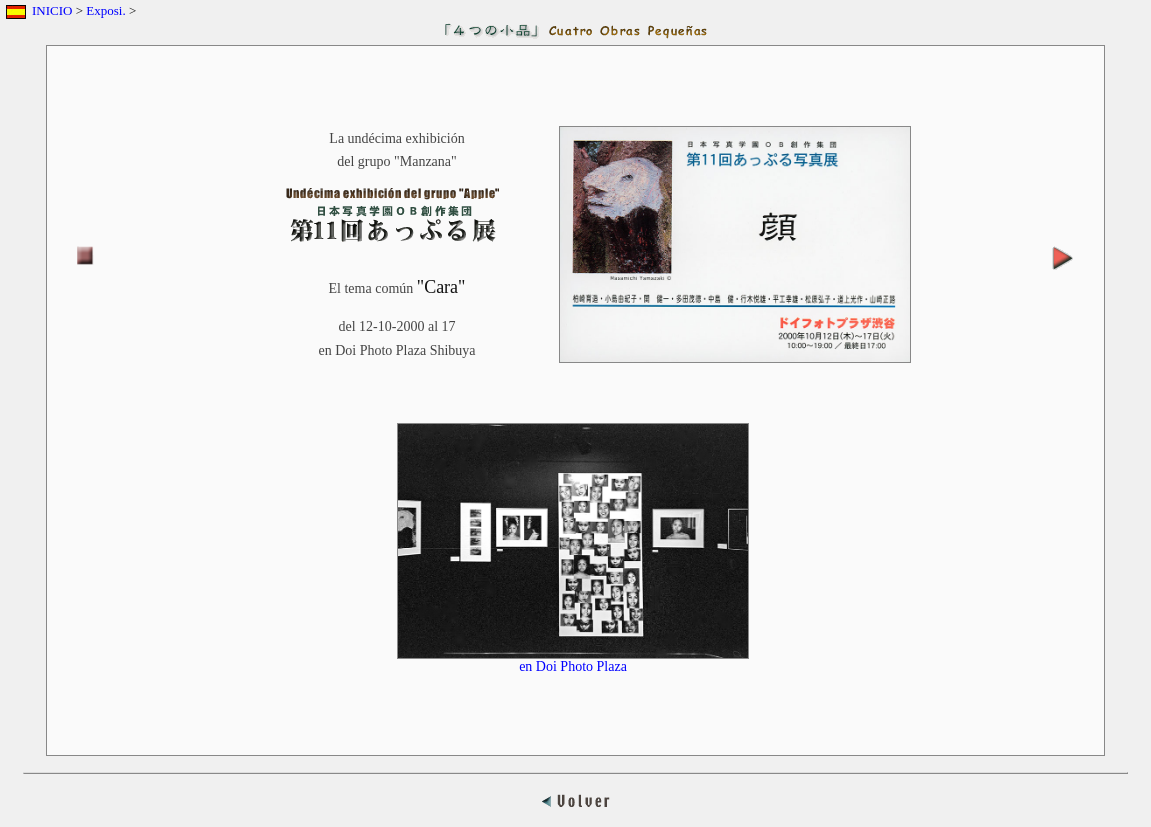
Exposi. (105, 10)
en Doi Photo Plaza (573, 660)
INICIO (52, 10)
